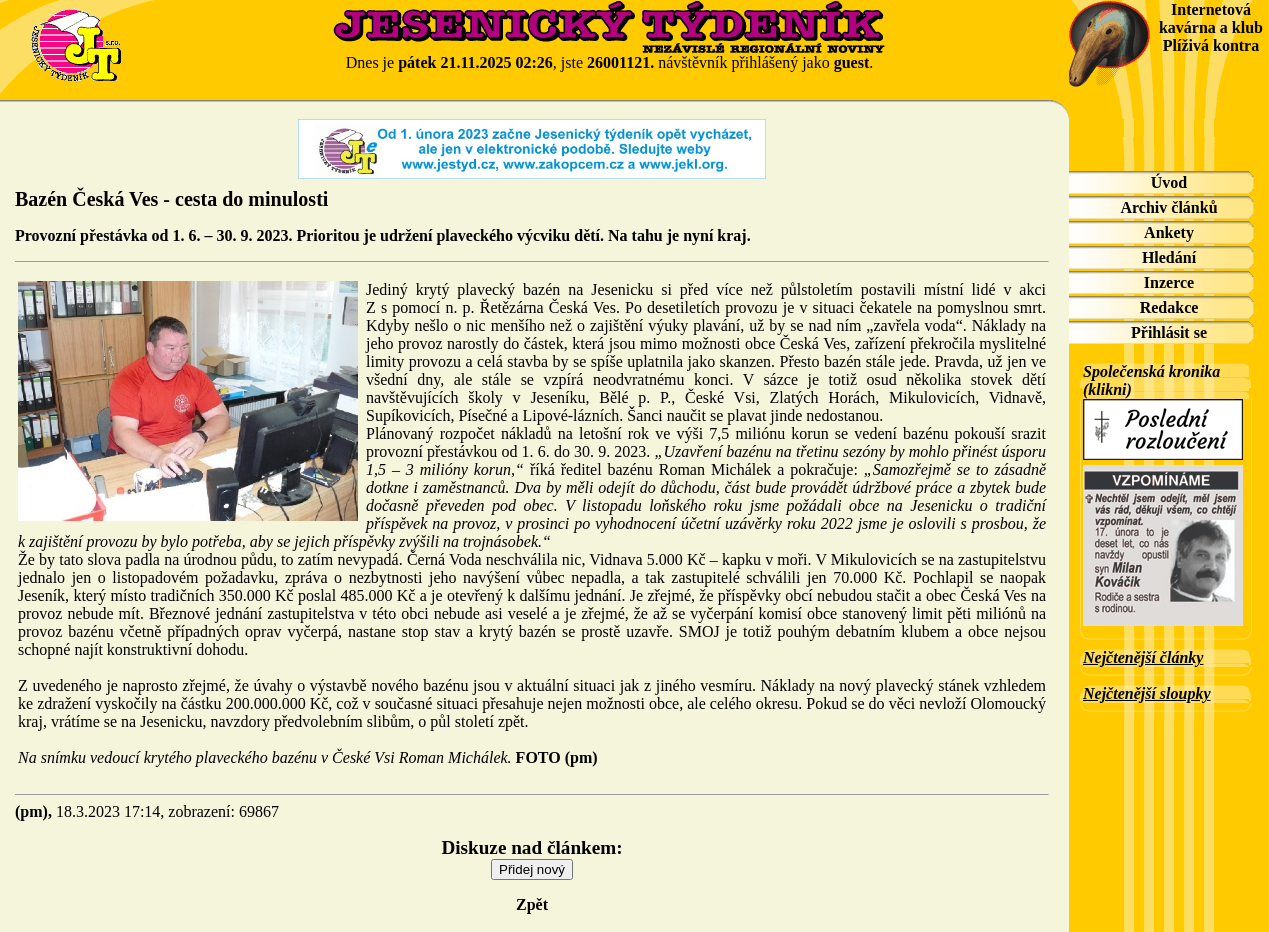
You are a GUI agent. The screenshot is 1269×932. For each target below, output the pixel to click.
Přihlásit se (1169, 332)
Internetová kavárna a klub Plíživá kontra (1211, 27)
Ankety (1169, 232)
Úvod (1169, 182)
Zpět (532, 904)
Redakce (1169, 307)
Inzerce (1169, 282)
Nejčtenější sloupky (1147, 693)
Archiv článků (1168, 207)
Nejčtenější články (1143, 657)
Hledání (1169, 257)
